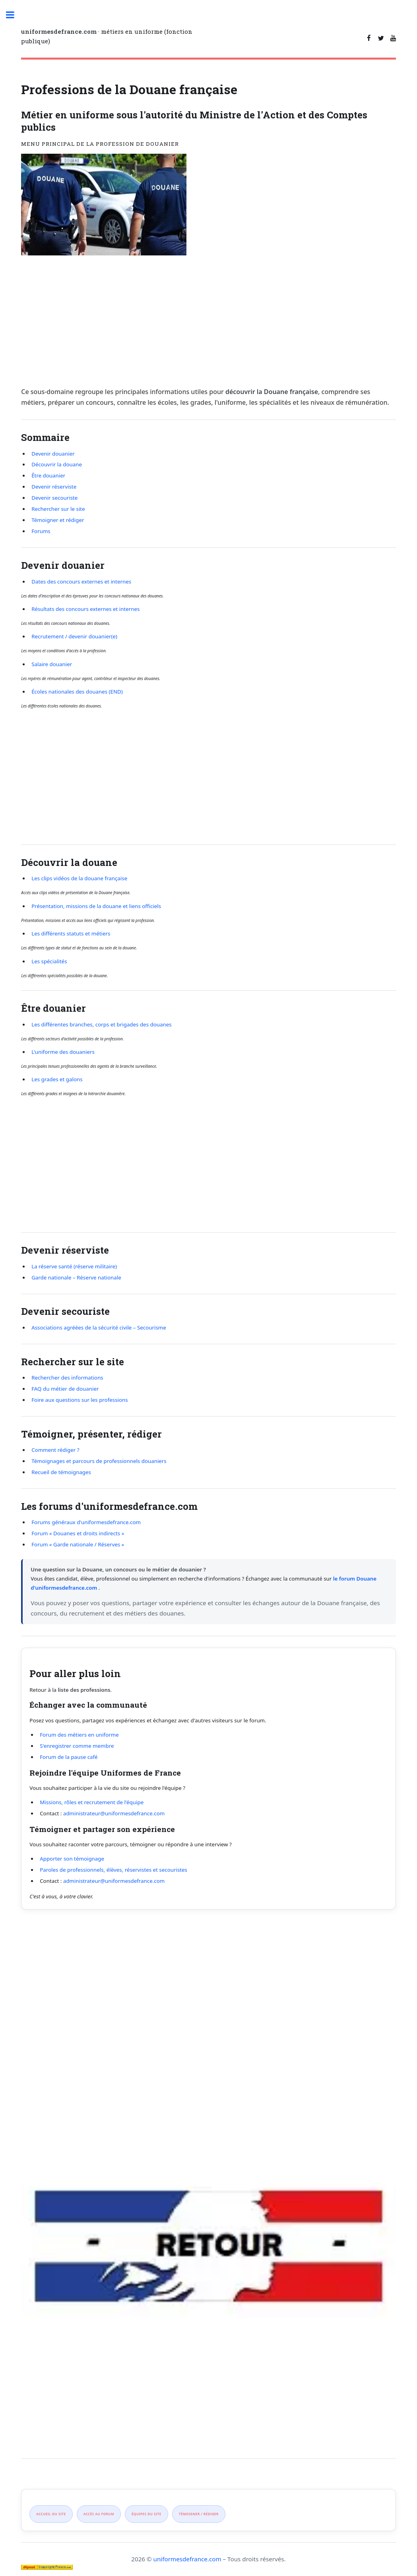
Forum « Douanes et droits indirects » (77, 1533)
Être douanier (48, 475)
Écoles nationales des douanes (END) (77, 691)
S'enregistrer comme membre (77, 1745)
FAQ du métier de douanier (65, 1388)
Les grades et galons (56, 1079)
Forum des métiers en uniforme (79, 1734)
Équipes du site (146, 2514)
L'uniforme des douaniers (63, 1051)
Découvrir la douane (56, 464)
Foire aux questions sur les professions (79, 1399)
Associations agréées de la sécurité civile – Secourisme (98, 1327)
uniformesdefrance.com (187, 2559)
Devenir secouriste (54, 497)
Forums (40, 531)
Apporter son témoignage (72, 1858)
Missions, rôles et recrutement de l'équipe (92, 1802)
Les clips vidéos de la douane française (79, 878)
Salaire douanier (51, 664)
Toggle (18, 21)
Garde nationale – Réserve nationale (76, 1277)
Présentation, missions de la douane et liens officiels (96, 906)
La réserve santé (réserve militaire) (74, 1266)
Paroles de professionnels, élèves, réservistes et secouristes (113, 1869)
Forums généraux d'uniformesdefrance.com (86, 1522)
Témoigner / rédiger (199, 2514)
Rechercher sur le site (58, 508)
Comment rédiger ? (55, 1449)
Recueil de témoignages (61, 1472)
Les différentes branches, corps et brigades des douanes (101, 1024)
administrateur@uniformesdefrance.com (114, 1813)
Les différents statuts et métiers (70, 933)
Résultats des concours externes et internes (85, 609)
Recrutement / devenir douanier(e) (74, 636)
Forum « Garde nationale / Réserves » (77, 1544)
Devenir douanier (53, 453)
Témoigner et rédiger (57, 520)
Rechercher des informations (67, 1377)
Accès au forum (98, 2514)
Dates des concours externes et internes (81, 581)
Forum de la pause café (68, 1756)
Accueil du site (51, 2514)
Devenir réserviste (53, 486)
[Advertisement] (208, 321)
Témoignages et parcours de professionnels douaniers (99, 1461)
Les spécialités (49, 961)
